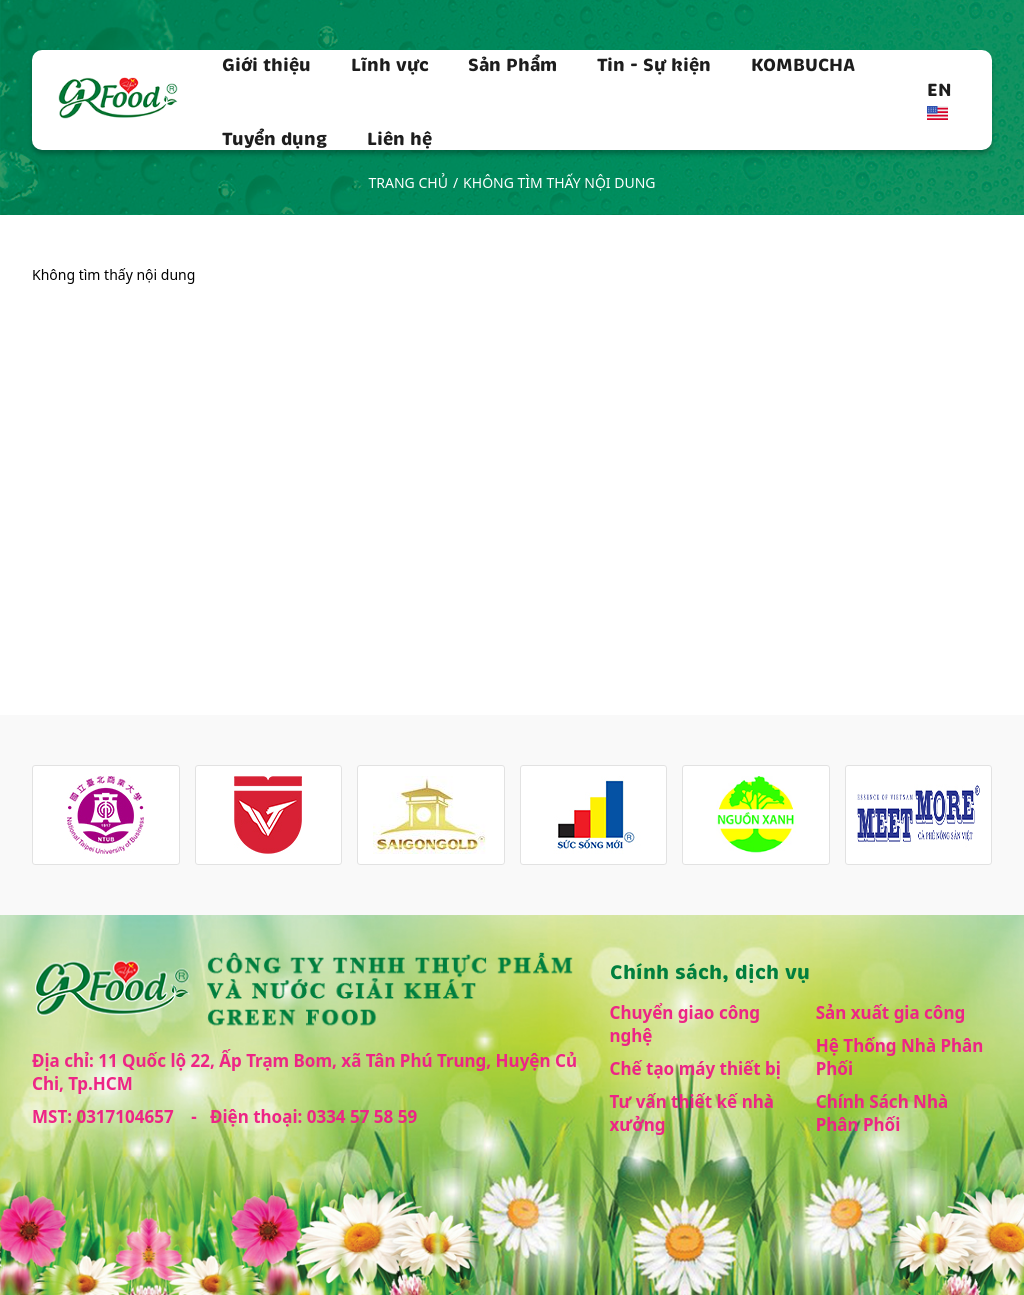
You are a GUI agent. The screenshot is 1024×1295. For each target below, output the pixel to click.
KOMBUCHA (803, 63)
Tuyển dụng (274, 137)
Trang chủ (408, 182)
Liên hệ (399, 137)
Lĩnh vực (390, 63)
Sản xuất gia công (891, 1012)
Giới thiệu (266, 63)
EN (939, 98)
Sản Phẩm (512, 63)
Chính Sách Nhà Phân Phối (882, 1113)
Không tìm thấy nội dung (559, 182)
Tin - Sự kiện (654, 63)
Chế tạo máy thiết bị (695, 1068)
